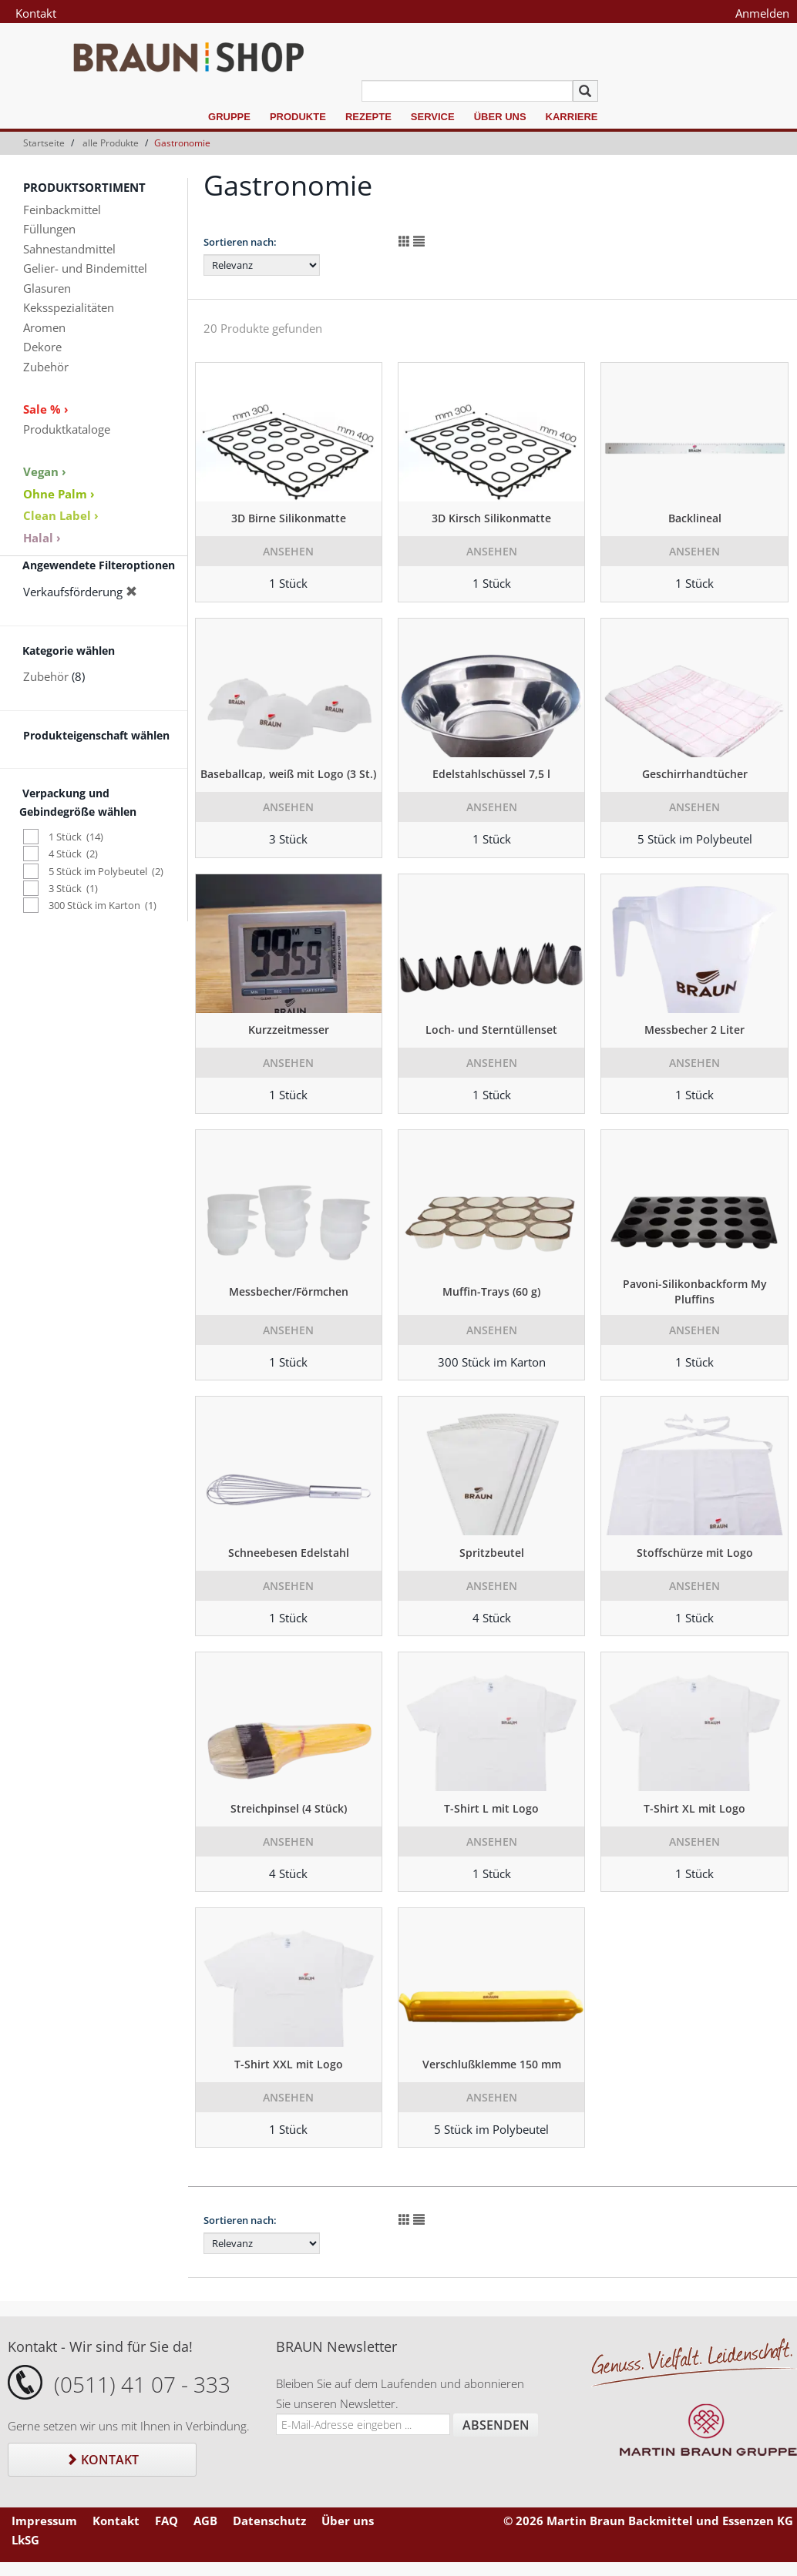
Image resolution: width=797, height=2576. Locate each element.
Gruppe (229, 116)
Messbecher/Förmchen (288, 1291)
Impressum (44, 2520)
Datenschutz (269, 2520)
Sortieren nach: (240, 242)
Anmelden (762, 13)
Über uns (500, 116)
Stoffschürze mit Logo (695, 1552)
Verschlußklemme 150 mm (491, 2064)
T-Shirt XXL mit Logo (288, 2064)
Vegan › (44, 471)
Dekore (42, 346)
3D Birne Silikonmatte (288, 518)
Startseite (44, 142)
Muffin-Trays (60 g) (491, 1291)
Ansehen (288, 551)
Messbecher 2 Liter (694, 1029)
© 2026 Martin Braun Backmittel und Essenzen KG (648, 2520)
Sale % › (46, 409)
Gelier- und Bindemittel (85, 268)
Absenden (496, 2425)
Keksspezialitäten (68, 307)
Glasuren (47, 288)
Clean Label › (61, 515)
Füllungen (49, 228)
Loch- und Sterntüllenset (491, 1029)
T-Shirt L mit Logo (491, 1808)
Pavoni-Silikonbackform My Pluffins (695, 1291)
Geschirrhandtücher (695, 773)
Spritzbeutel (491, 1552)
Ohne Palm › (59, 493)
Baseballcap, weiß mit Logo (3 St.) (288, 773)
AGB (205, 2520)
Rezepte (368, 116)
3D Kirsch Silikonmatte (491, 518)
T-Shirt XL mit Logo (694, 1808)
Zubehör (46, 366)
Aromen (44, 327)
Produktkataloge (66, 429)
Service (433, 116)
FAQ (166, 2520)
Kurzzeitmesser (288, 1029)
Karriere (572, 116)
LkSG (25, 2539)
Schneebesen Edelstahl (288, 1552)
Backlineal (694, 518)
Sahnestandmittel (69, 249)
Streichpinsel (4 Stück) (288, 1808)
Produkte (298, 116)
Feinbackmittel (62, 209)
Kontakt (35, 13)
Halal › (42, 537)
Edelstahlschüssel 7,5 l (491, 773)
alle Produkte (110, 142)
